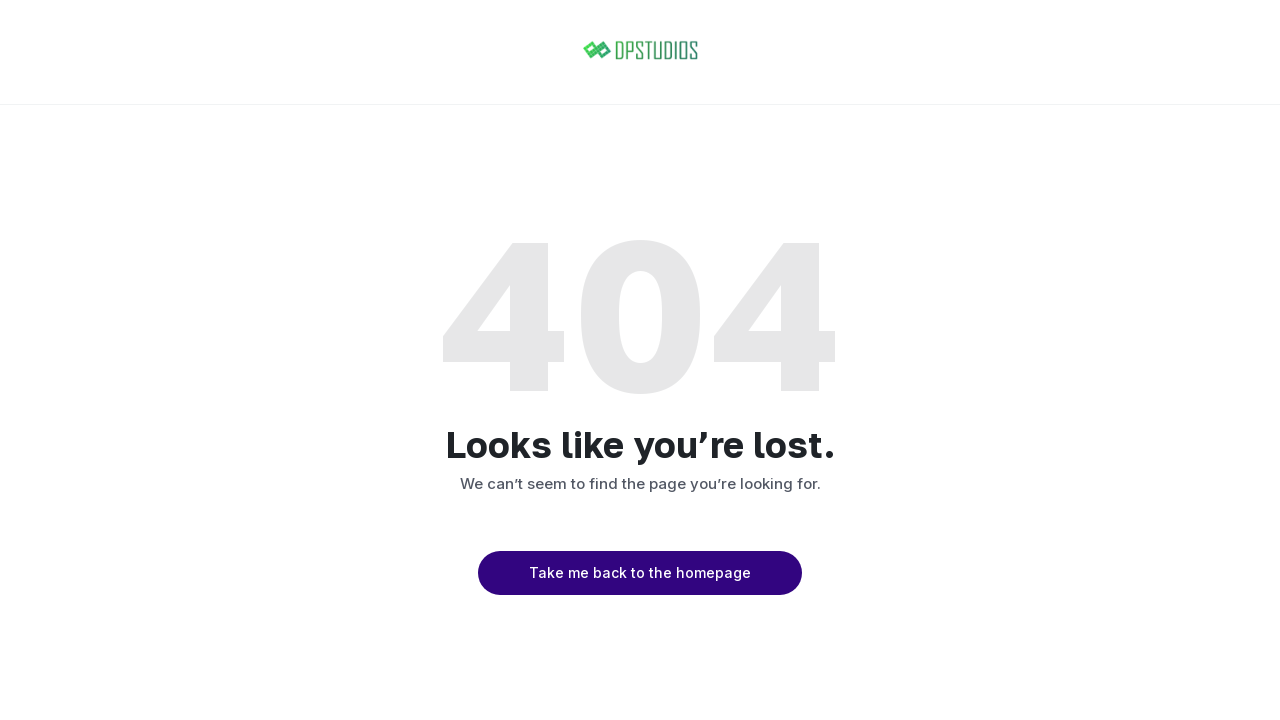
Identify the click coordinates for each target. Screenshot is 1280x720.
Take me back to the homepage (640, 572)
